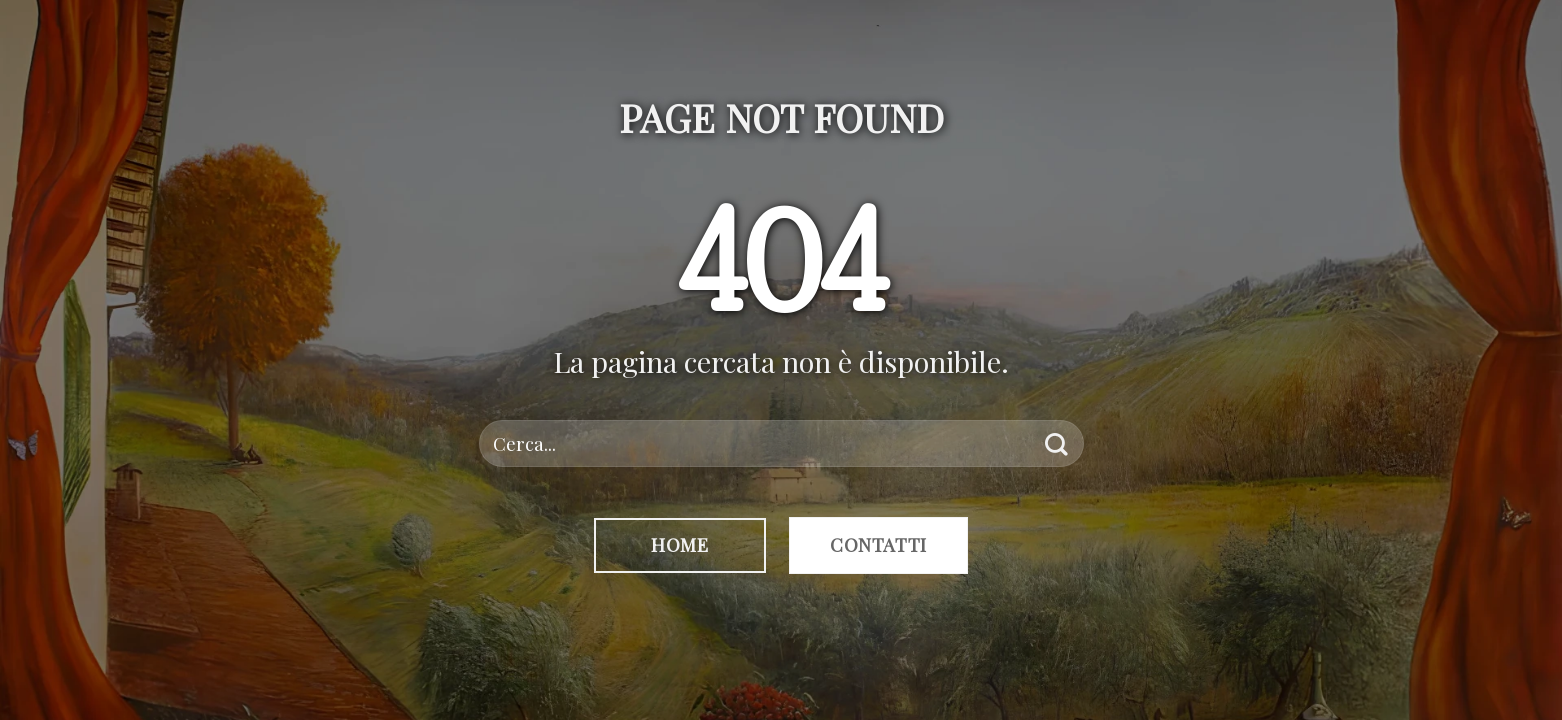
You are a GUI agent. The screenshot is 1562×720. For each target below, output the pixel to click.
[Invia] (1056, 443)
